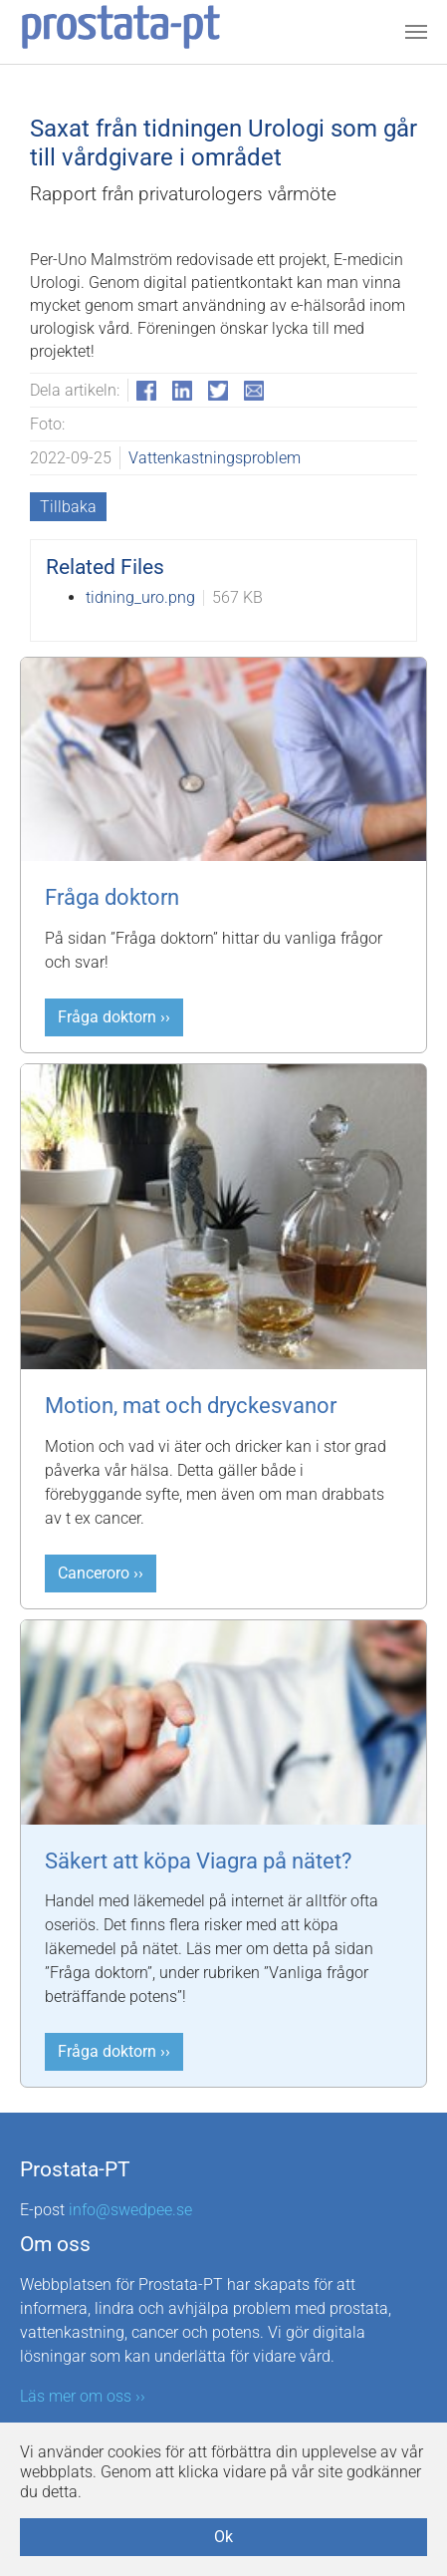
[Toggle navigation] (416, 32)
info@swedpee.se (130, 2209)
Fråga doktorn (112, 897)
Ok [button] (223, 2536)
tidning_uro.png (140, 597)
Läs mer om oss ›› (82, 2396)
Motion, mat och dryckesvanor (190, 1405)
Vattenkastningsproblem (214, 457)
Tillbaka (68, 506)
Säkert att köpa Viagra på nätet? (198, 1861)
